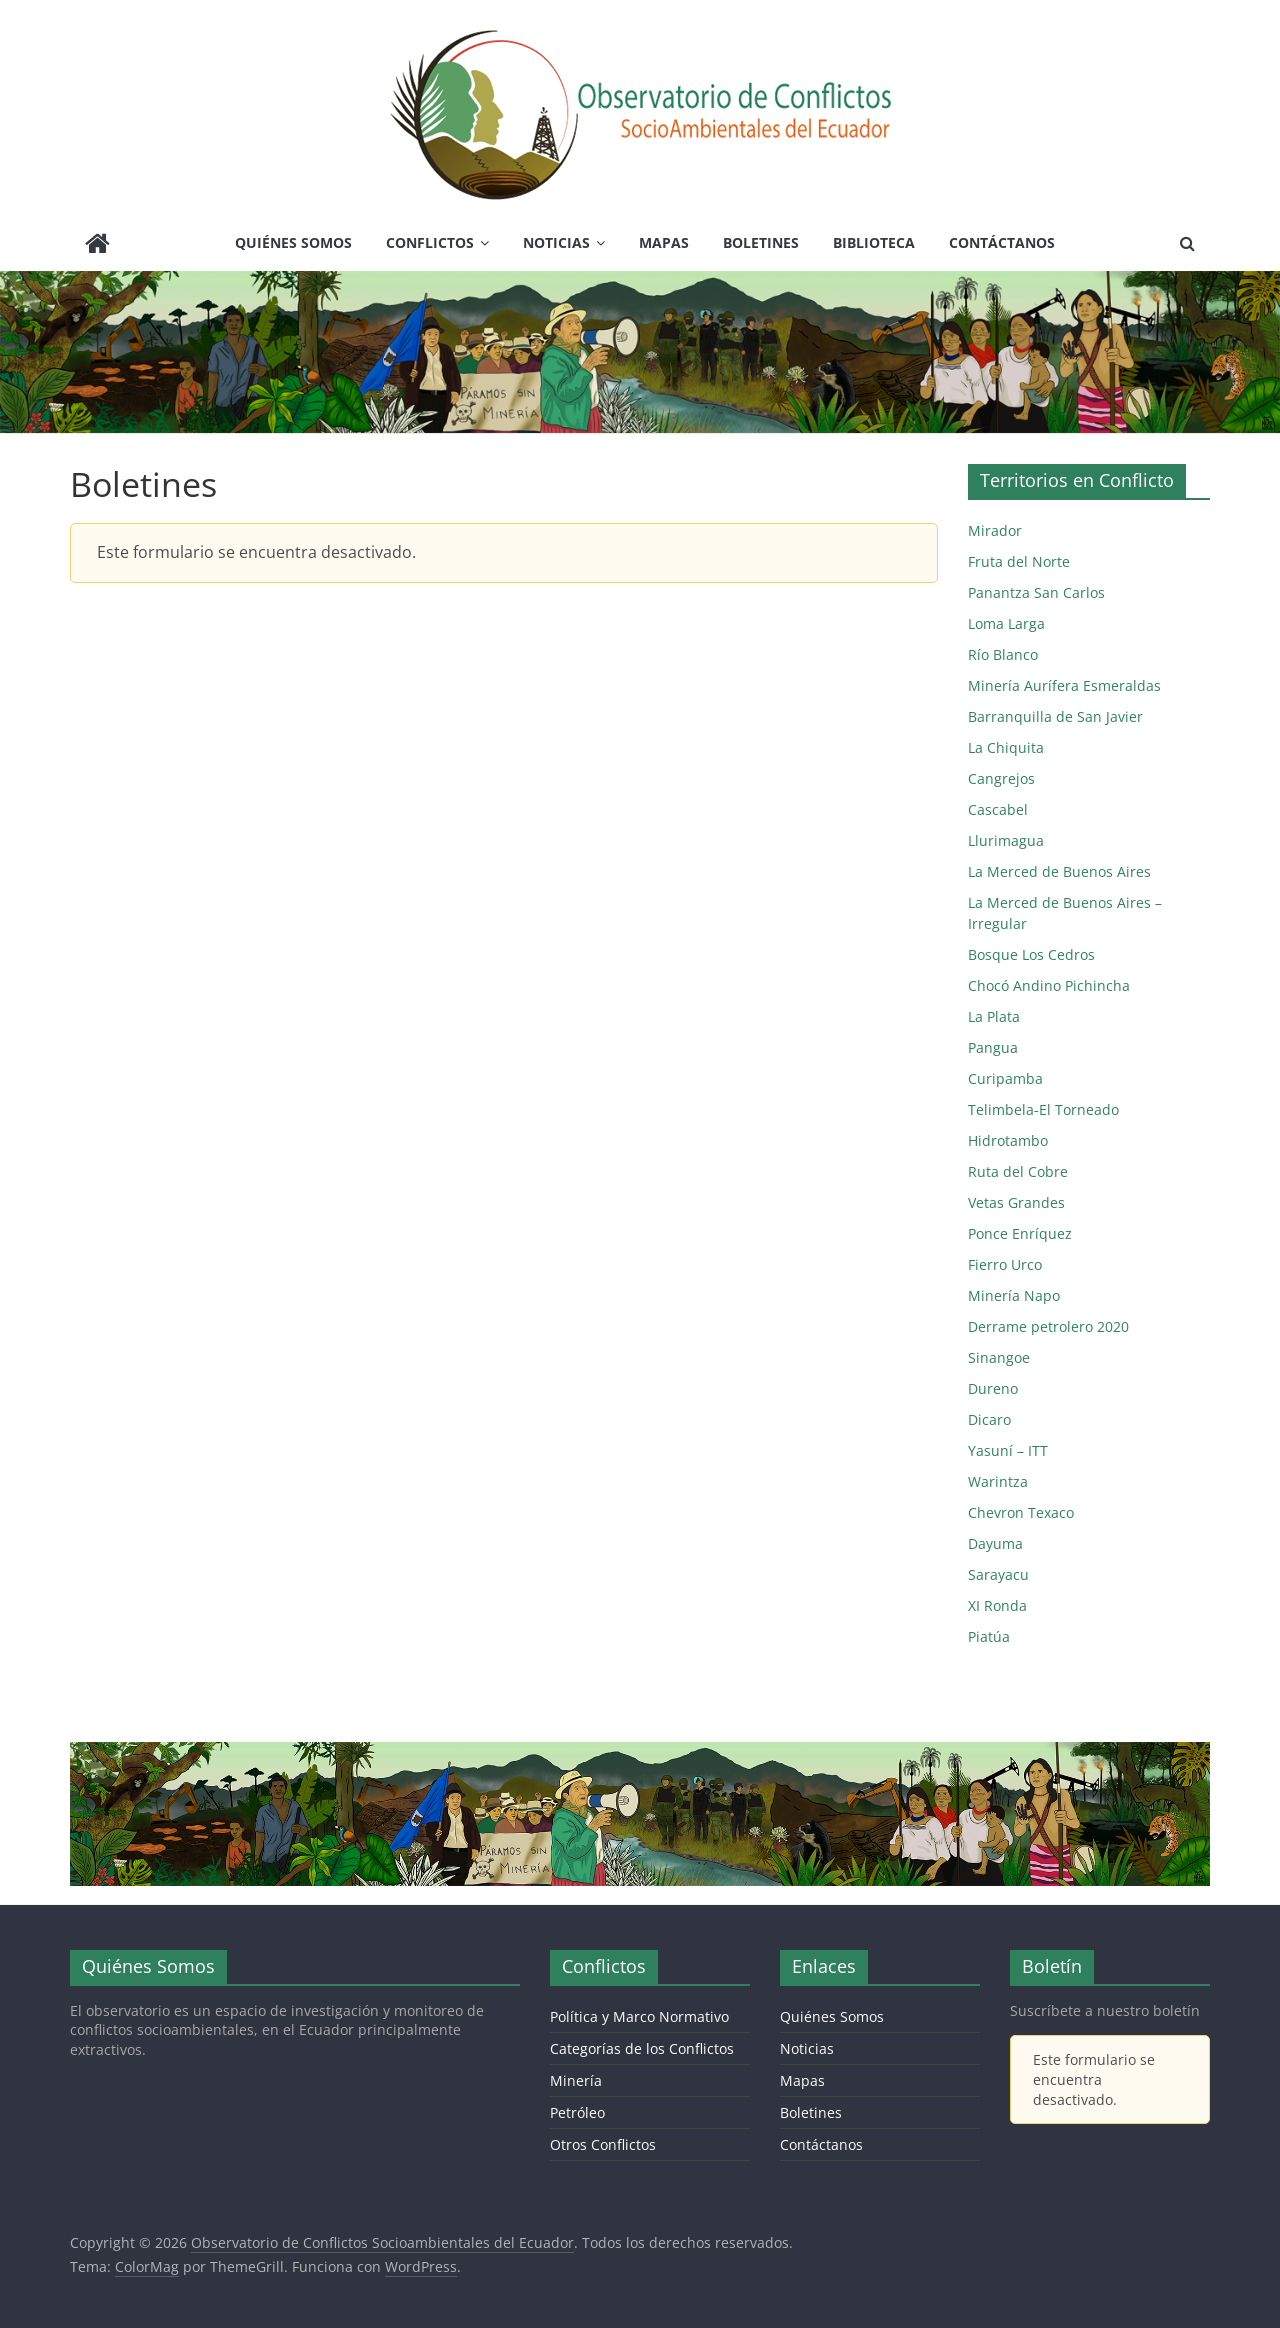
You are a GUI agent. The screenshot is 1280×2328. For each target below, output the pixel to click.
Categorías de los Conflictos (642, 2048)
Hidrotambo (1008, 1140)
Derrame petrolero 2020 (1048, 1326)
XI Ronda (997, 1605)
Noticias (556, 242)
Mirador (995, 530)
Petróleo (577, 2112)
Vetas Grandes (1016, 1202)
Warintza (998, 1481)
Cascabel (998, 809)
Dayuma (995, 1543)
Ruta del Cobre (1018, 1171)
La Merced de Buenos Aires (1059, 871)
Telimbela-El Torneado (1043, 1109)
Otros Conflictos (603, 2144)
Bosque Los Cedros (1031, 954)
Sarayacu (998, 1574)
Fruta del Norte (1019, 561)
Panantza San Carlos (1036, 592)
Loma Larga (1006, 623)
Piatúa (989, 1636)
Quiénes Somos (293, 242)
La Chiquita (1006, 747)
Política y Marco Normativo (639, 2016)
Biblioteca (874, 242)
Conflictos (430, 242)
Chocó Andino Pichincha (1049, 985)
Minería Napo (1014, 1295)
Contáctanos (1002, 242)
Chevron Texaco (1021, 1512)
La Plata (994, 1016)
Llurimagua (1006, 840)
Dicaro (989, 1419)
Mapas (664, 242)
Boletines (761, 242)
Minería (576, 2080)
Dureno (993, 1388)
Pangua (993, 1047)
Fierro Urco (1005, 1264)
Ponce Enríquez (1020, 1233)
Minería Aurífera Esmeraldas (1064, 685)
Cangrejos (1001, 778)
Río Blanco (1003, 654)
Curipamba (1005, 1078)
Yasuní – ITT (1008, 1450)
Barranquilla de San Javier (1055, 716)
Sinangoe (999, 1357)
